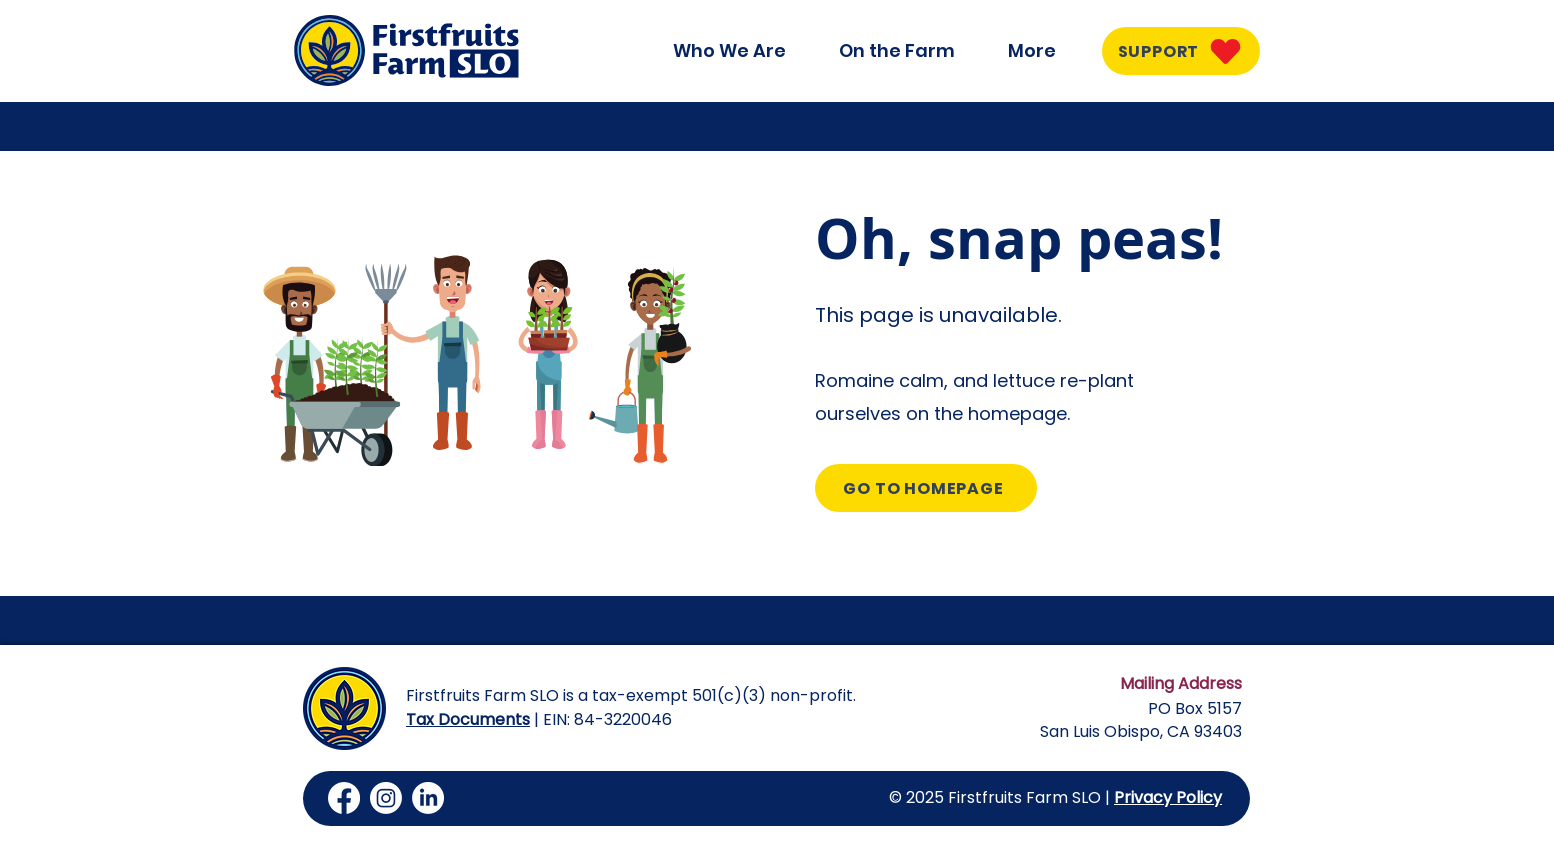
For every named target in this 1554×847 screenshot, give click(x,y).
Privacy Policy (1168, 797)
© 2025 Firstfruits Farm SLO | (1001, 797)
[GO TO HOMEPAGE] (926, 488)
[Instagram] (386, 798)
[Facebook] (344, 798)
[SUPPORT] (1181, 51)
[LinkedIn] (428, 798)
